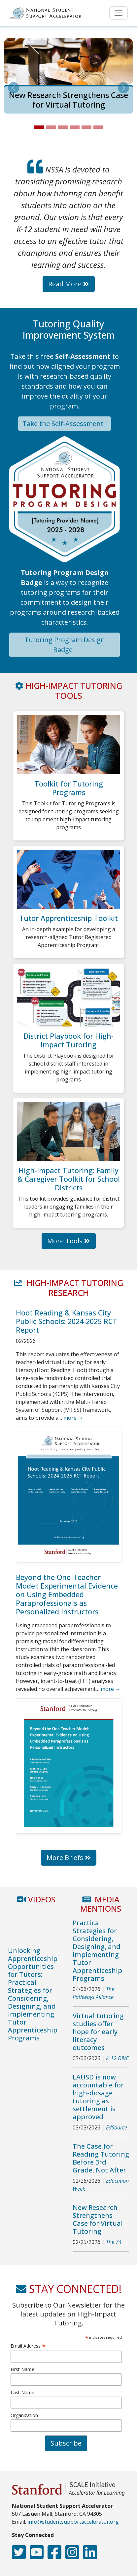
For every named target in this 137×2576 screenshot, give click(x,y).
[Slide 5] (86, 127)
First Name (22, 2369)
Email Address (28, 2346)
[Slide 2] (51, 127)
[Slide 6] (98, 127)
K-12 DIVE (117, 2058)
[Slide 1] (39, 127)
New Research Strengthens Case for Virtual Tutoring (68, 99)
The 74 (113, 2242)
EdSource (116, 2127)
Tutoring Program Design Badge (64, 644)
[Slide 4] (75, 127)
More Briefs (69, 1857)
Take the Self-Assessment (64, 423)
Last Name (22, 2392)
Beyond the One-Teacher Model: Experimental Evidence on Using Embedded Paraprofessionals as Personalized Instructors (67, 1594)
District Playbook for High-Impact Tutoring (68, 1040)
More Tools (68, 1240)
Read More (68, 283)
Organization (24, 2415)
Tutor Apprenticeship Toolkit (68, 918)
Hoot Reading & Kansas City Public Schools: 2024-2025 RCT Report (66, 1321)
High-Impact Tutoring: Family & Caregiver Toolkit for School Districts (68, 1179)
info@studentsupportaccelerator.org (73, 2521)
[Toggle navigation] (118, 13)
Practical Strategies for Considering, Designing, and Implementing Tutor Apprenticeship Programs (97, 1950)
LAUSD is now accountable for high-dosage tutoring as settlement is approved (98, 2097)
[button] (13, 87)
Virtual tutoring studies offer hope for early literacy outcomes (98, 2031)
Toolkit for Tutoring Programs (68, 788)
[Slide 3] (63, 127)
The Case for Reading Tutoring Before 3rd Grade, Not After (101, 2158)
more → (73, 1417)
